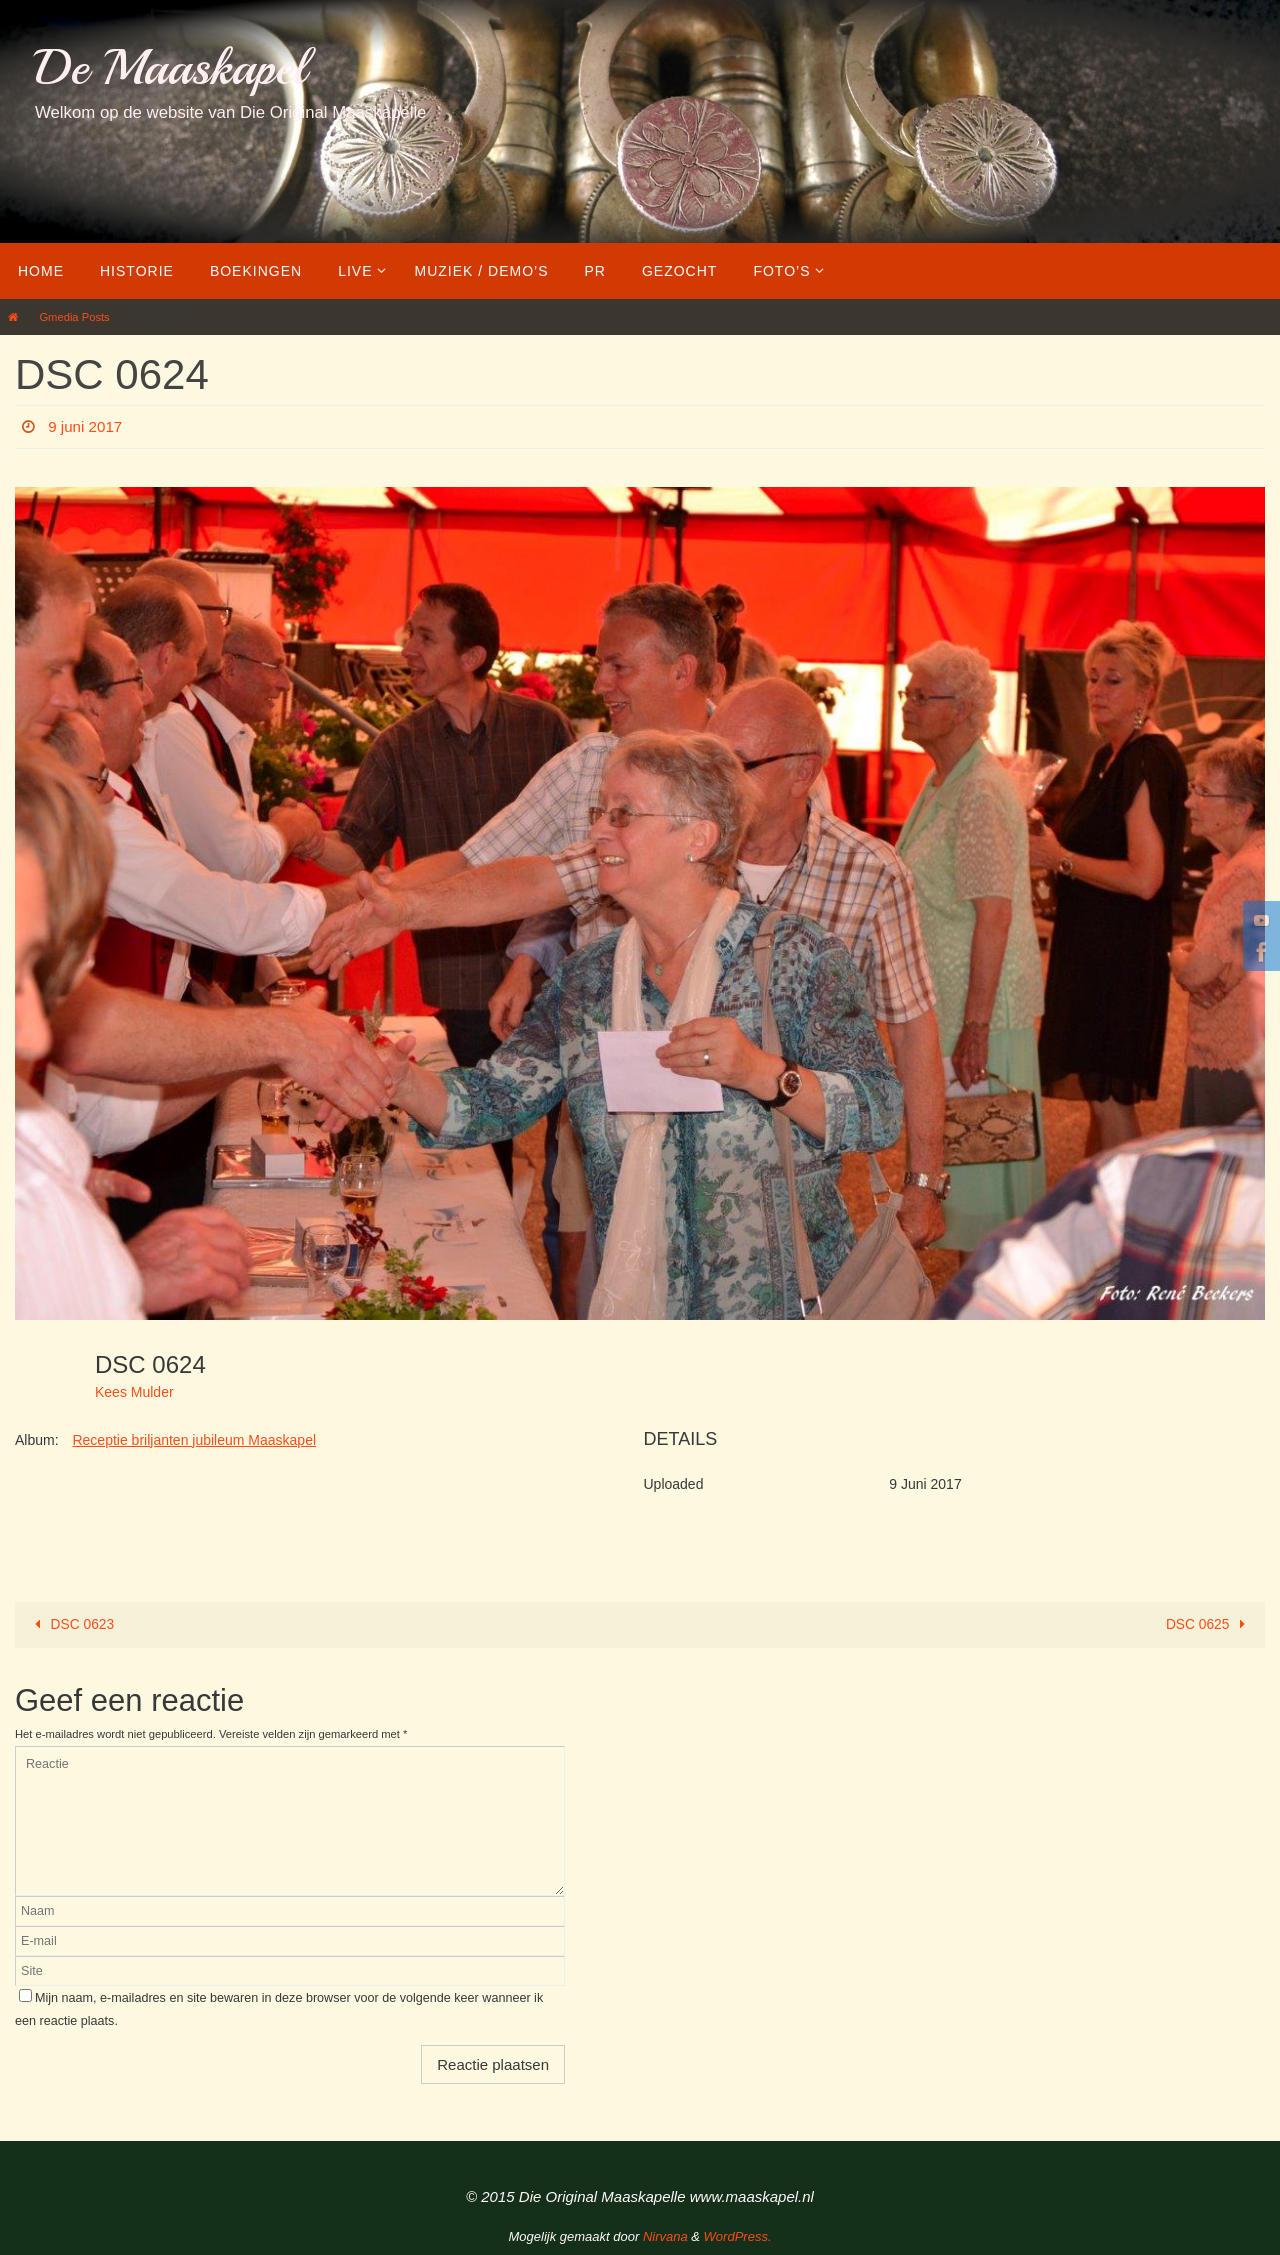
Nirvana (665, 2236)
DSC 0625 (1208, 1624)
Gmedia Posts (74, 317)
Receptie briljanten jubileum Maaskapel (194, 1440)
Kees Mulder (134, 1392)
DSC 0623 (72, 1624)
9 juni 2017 (87, 426)
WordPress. (738, 2236)
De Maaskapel (170, 67)
